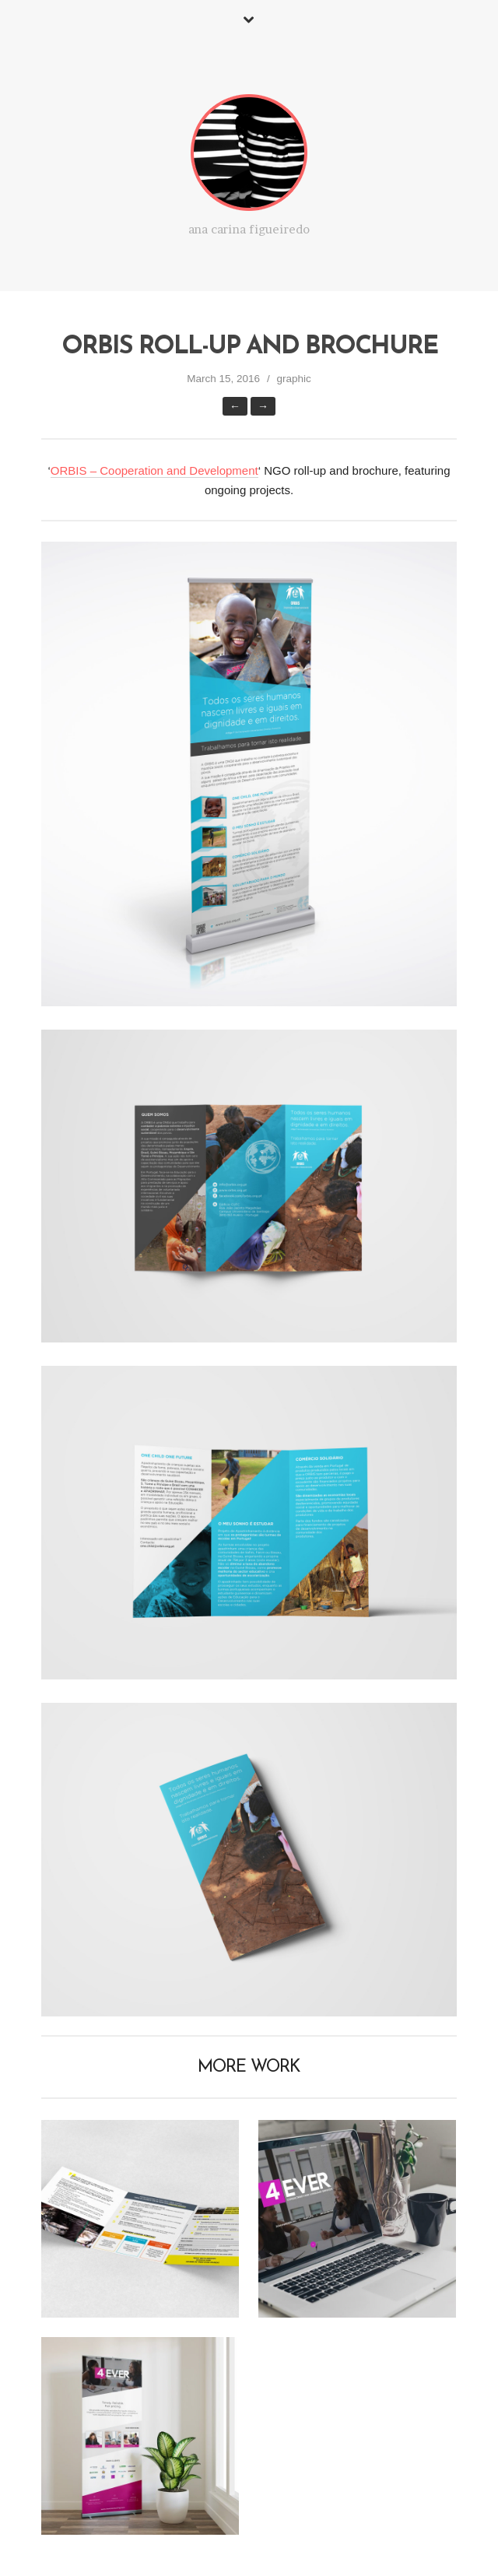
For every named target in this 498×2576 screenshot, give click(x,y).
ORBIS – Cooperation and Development (154, 470)
